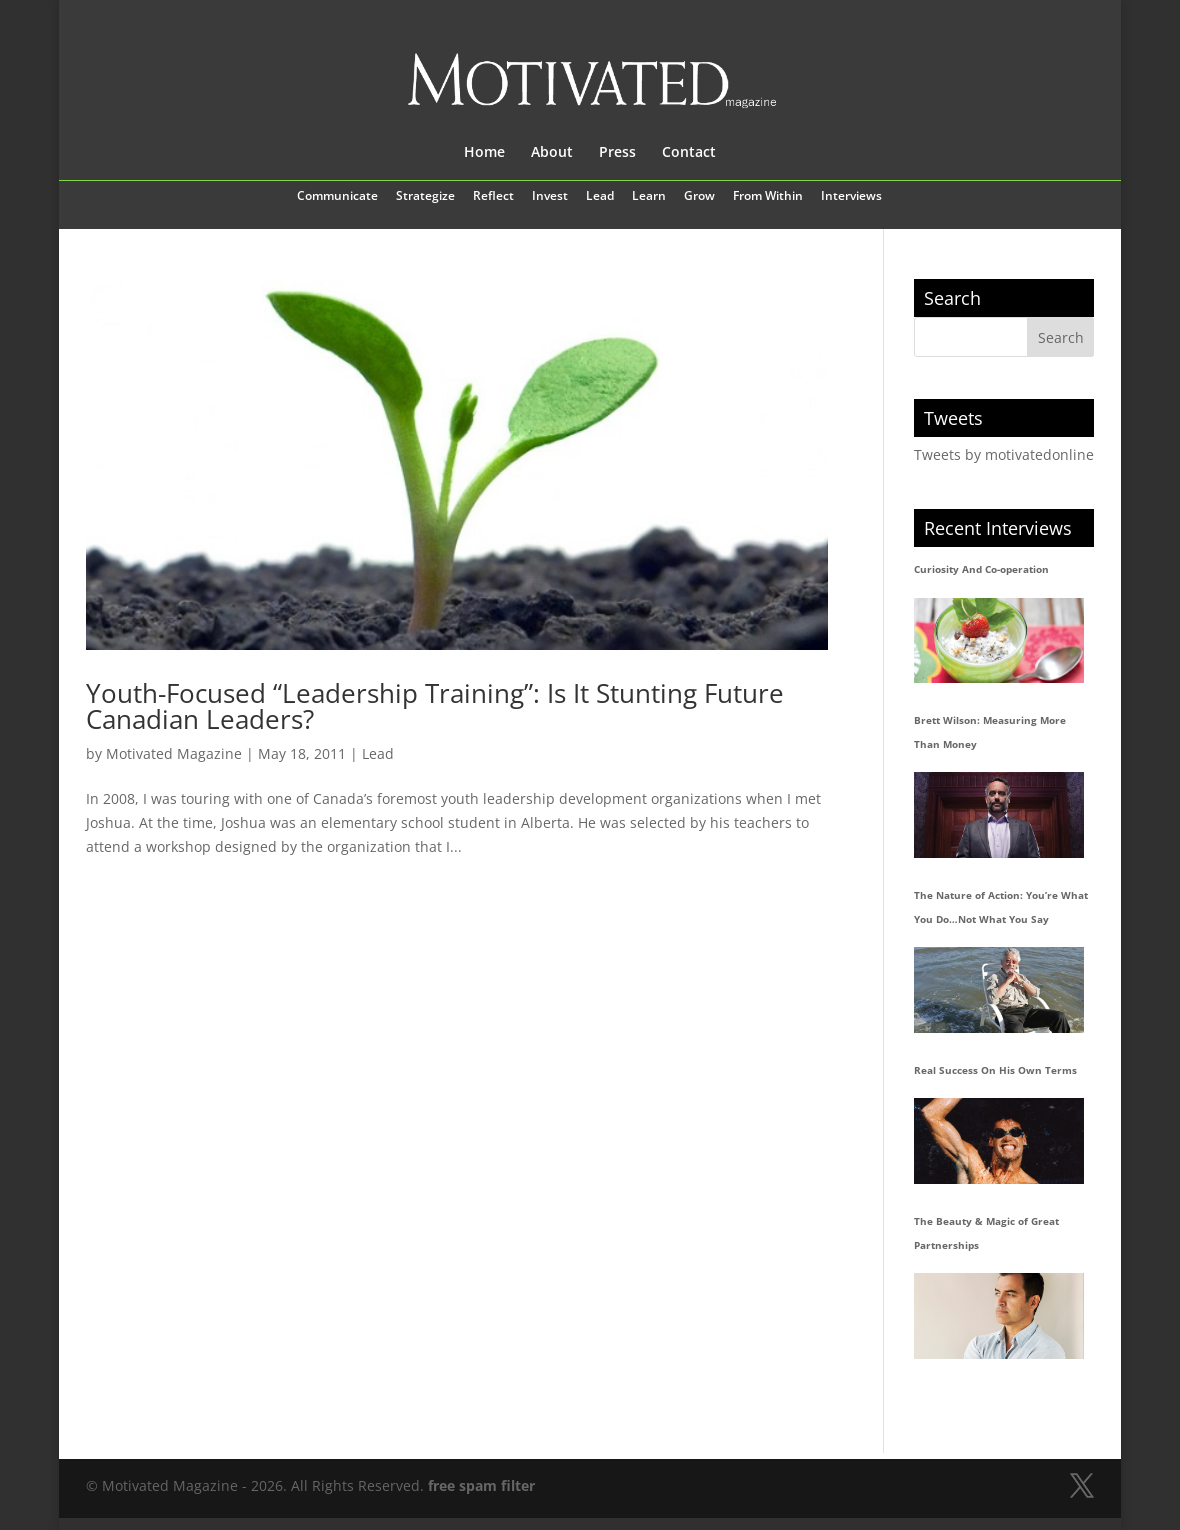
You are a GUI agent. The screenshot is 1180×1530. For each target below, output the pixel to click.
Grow (699, 197)
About (552, 153)
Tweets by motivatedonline (1004, 454)
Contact (689, 153)
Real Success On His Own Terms (995, 1070)
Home (484, 153)
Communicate (337, 197)
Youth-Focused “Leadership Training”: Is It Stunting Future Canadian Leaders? (435, 706)
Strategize (425, 197)
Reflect (493, 197)
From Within (768, 197)
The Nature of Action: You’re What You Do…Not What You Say (1001, 907)
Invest (550, 197)
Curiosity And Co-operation (981, 569)
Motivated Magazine (174, 753)
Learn (649, 197)
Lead (600, 197)
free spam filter (481, 1485)
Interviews (851, 197)
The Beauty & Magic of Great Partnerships (986, 1233)
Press (617, 153)
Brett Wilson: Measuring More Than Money (990, 732)
